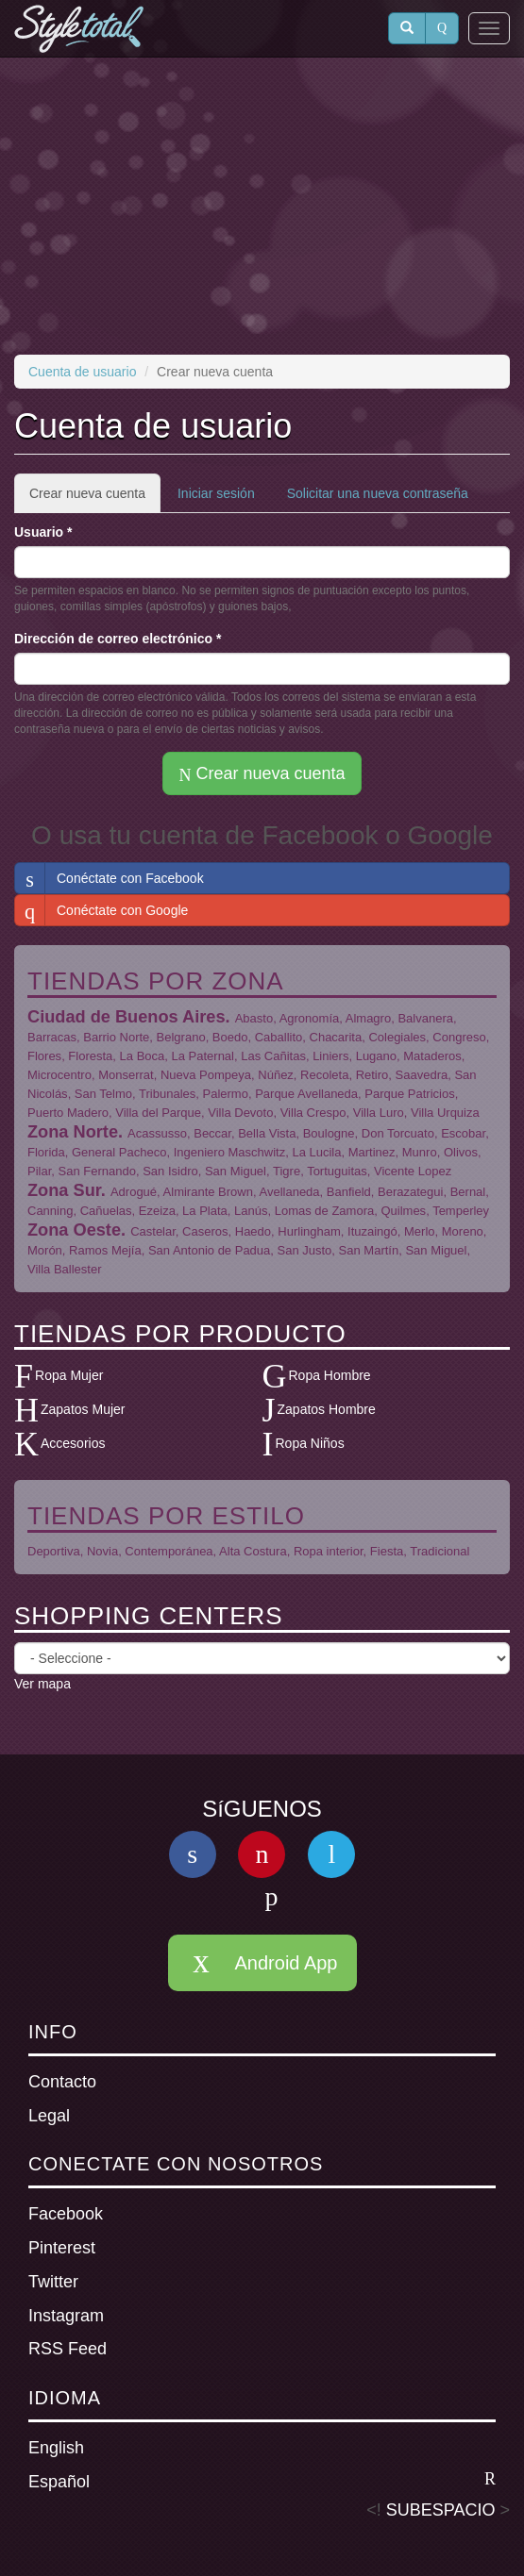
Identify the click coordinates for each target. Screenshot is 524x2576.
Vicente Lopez (412, 1171)
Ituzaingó (372, 1231)
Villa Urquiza (445, 1112)
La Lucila (316, 1152)
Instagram (66, 2315)
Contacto (62, 2081)
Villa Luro (378, 1112)
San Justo (305, 1250)
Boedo (230, 1037)
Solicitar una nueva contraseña (377, 493)
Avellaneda (289, 1192)
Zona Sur (64, 1190)
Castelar (153, 1231)
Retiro (372, 1075)
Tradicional (439, 1551)
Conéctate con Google (101, 910)
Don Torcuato (398, 1133)
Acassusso (157, 1133)
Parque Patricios (409, 1094)
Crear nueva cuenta (95, 498)
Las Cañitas (273, 1056)
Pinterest (61, 2247)
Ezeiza (157, 1211)
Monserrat (126, 1075)
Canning (50, 1211)
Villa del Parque (158, 1112)
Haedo (253, 1231)
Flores (44, 1056)
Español (262, 2480)
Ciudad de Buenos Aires (126, 1016)
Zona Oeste (74, 1230)
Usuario (43, 532)
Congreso (458, 1037)
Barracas (51, 1037)
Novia (102, 1551)
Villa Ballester (64, 1269)
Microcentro (59, 1075)
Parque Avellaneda (306, 1094)
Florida (46, 1152)
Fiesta (386, 1551)
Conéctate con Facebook (109, 878)
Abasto (254, 1018)
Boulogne (329, 1133)
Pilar (39, 1171)
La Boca (142, 1056)
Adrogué (133, 1192)
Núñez (276, 1075)
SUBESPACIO (441, 2510)
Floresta (90, 1056)
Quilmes (403, 1211)
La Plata (205, 1211)
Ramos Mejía (105, 1250)
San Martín (369, 1250)
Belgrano (181, 1037)
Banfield (349, 1192)
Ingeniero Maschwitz (230, 1152)
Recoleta (324, 1075)
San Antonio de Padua (209, 1250)
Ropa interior (328, 1551)
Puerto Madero (68, 1112)
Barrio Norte (116, 1037)
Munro (419, 1152)
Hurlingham (309, 1231)
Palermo (225, 1094)
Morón (44, 1250)
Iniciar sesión (216, 493)
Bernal (468, 1192)
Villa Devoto (240, 1112)
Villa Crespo (313, 1112)
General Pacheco (119, 1152)
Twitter (53, 2281)
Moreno (462, 1231)
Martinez (372, 1152)
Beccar (212, 1133)
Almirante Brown (208, 1192)
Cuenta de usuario (82, 371)
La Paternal (203, 1056)
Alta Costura (253, 1551)
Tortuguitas (337, 1171)
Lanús (250, 1211)
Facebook (65, 2213)
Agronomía (309, 1018)
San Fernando (97, 1171)
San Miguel (235, 1171)
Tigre (286, 1171)
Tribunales (167, 1094)
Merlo (419, 1231)
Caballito (279, 1037)
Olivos (461, 1152)
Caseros (205, 1231)
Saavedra (422, 1075)
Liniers (330, 1056)
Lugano (376, 1056)
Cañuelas (106, 1211)
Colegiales (397, 1037)
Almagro (368, 1018)
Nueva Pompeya (206, 1075)
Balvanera (425, 1018)
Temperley (460, 1211)
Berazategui (410, 1192)
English (56, 2447)
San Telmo (103, 1094)
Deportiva (53, 1551)
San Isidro (170, 1171)
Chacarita (336, 1037)
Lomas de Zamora (325, 1211)
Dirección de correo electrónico (117, 638)
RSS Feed (67, 2348)
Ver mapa (42, 1683)
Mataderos (432, 1056)
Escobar (463, 1133)
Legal (49, 2115)
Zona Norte (72, 1131)
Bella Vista (267, 1133)
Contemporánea (168, 1551)
